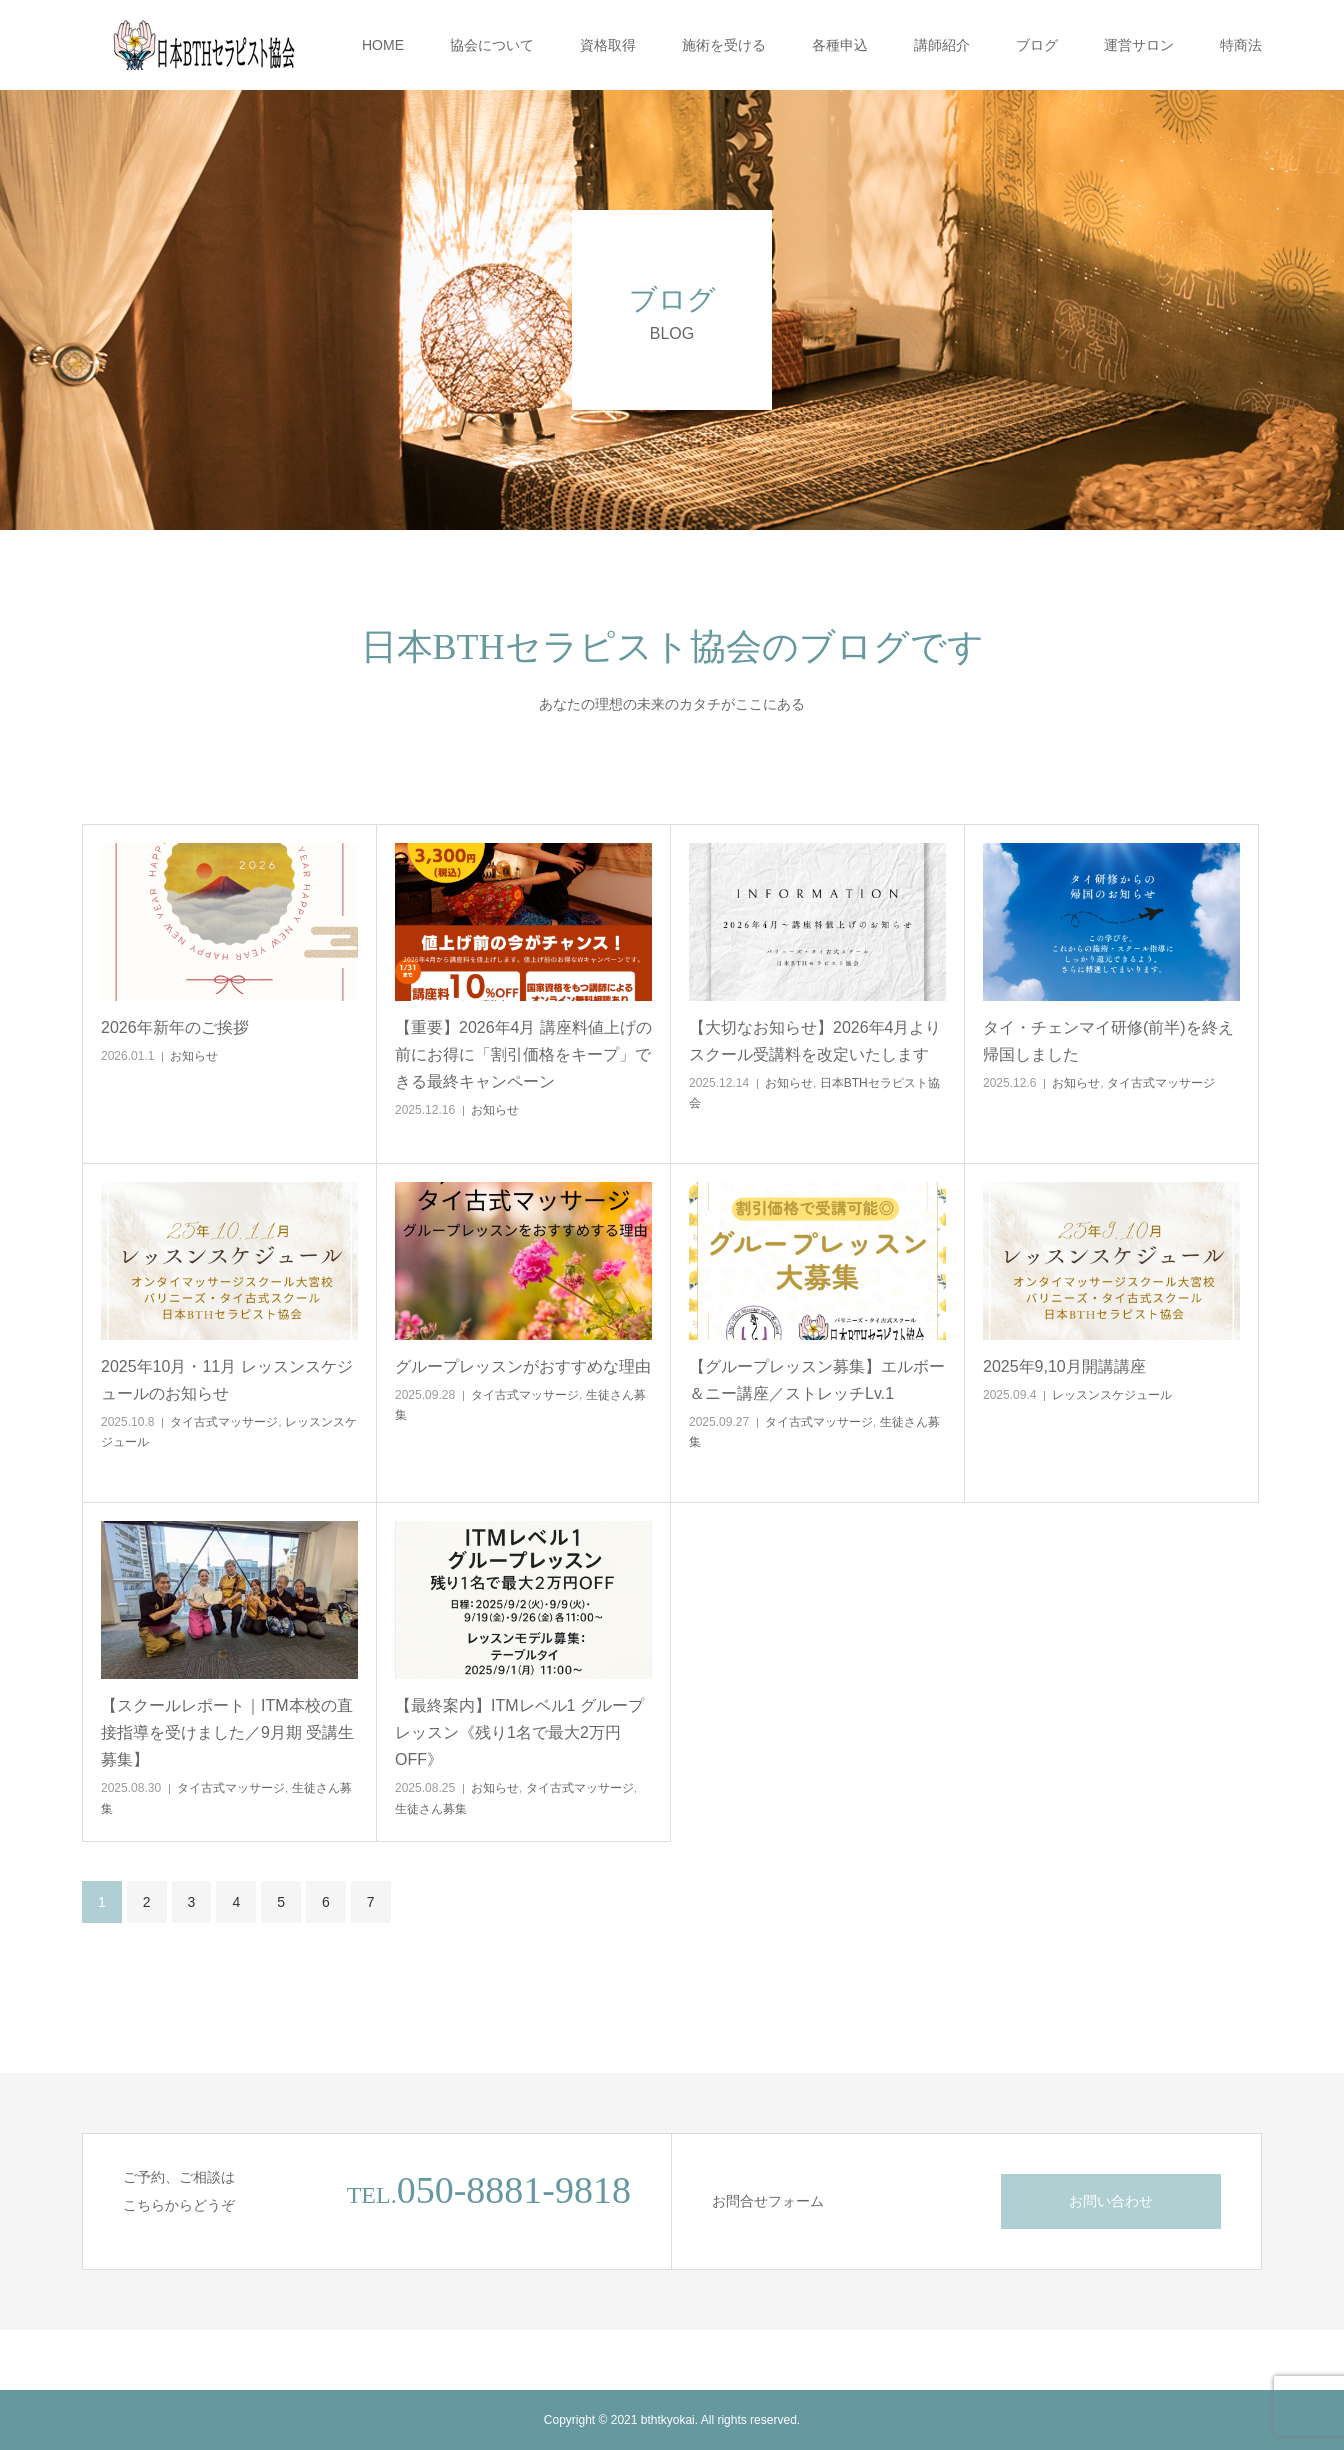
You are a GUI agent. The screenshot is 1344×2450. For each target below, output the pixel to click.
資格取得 (608, 45)
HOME (383, 45)
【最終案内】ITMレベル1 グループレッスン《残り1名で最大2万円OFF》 (519, 1732)
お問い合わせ (1111, 2201)
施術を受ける (724, 45)
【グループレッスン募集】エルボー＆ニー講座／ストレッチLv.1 (817, 1380)
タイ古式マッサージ (1161, 1083)
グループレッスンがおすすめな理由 (523, 1366)
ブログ (1037, 45)
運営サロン (1139, 45)
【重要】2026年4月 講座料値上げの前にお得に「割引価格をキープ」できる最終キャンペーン (523, 1054)
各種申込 (840, 45)
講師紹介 (942, 45)
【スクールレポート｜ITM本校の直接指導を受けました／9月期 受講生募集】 (227, 1732)
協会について (492, 45)
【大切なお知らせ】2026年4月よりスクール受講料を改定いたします (815, 1041)
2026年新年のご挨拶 (175, 1027)
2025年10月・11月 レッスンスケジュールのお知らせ (227, 1380)
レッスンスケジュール (1112, 1395)
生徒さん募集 (431, 1809)
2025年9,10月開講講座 (1064, 1366)
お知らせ (194, 1056)
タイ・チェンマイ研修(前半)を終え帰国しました (1108, 1041)
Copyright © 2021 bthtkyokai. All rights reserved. (672, 2420)
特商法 (1241, 45)
